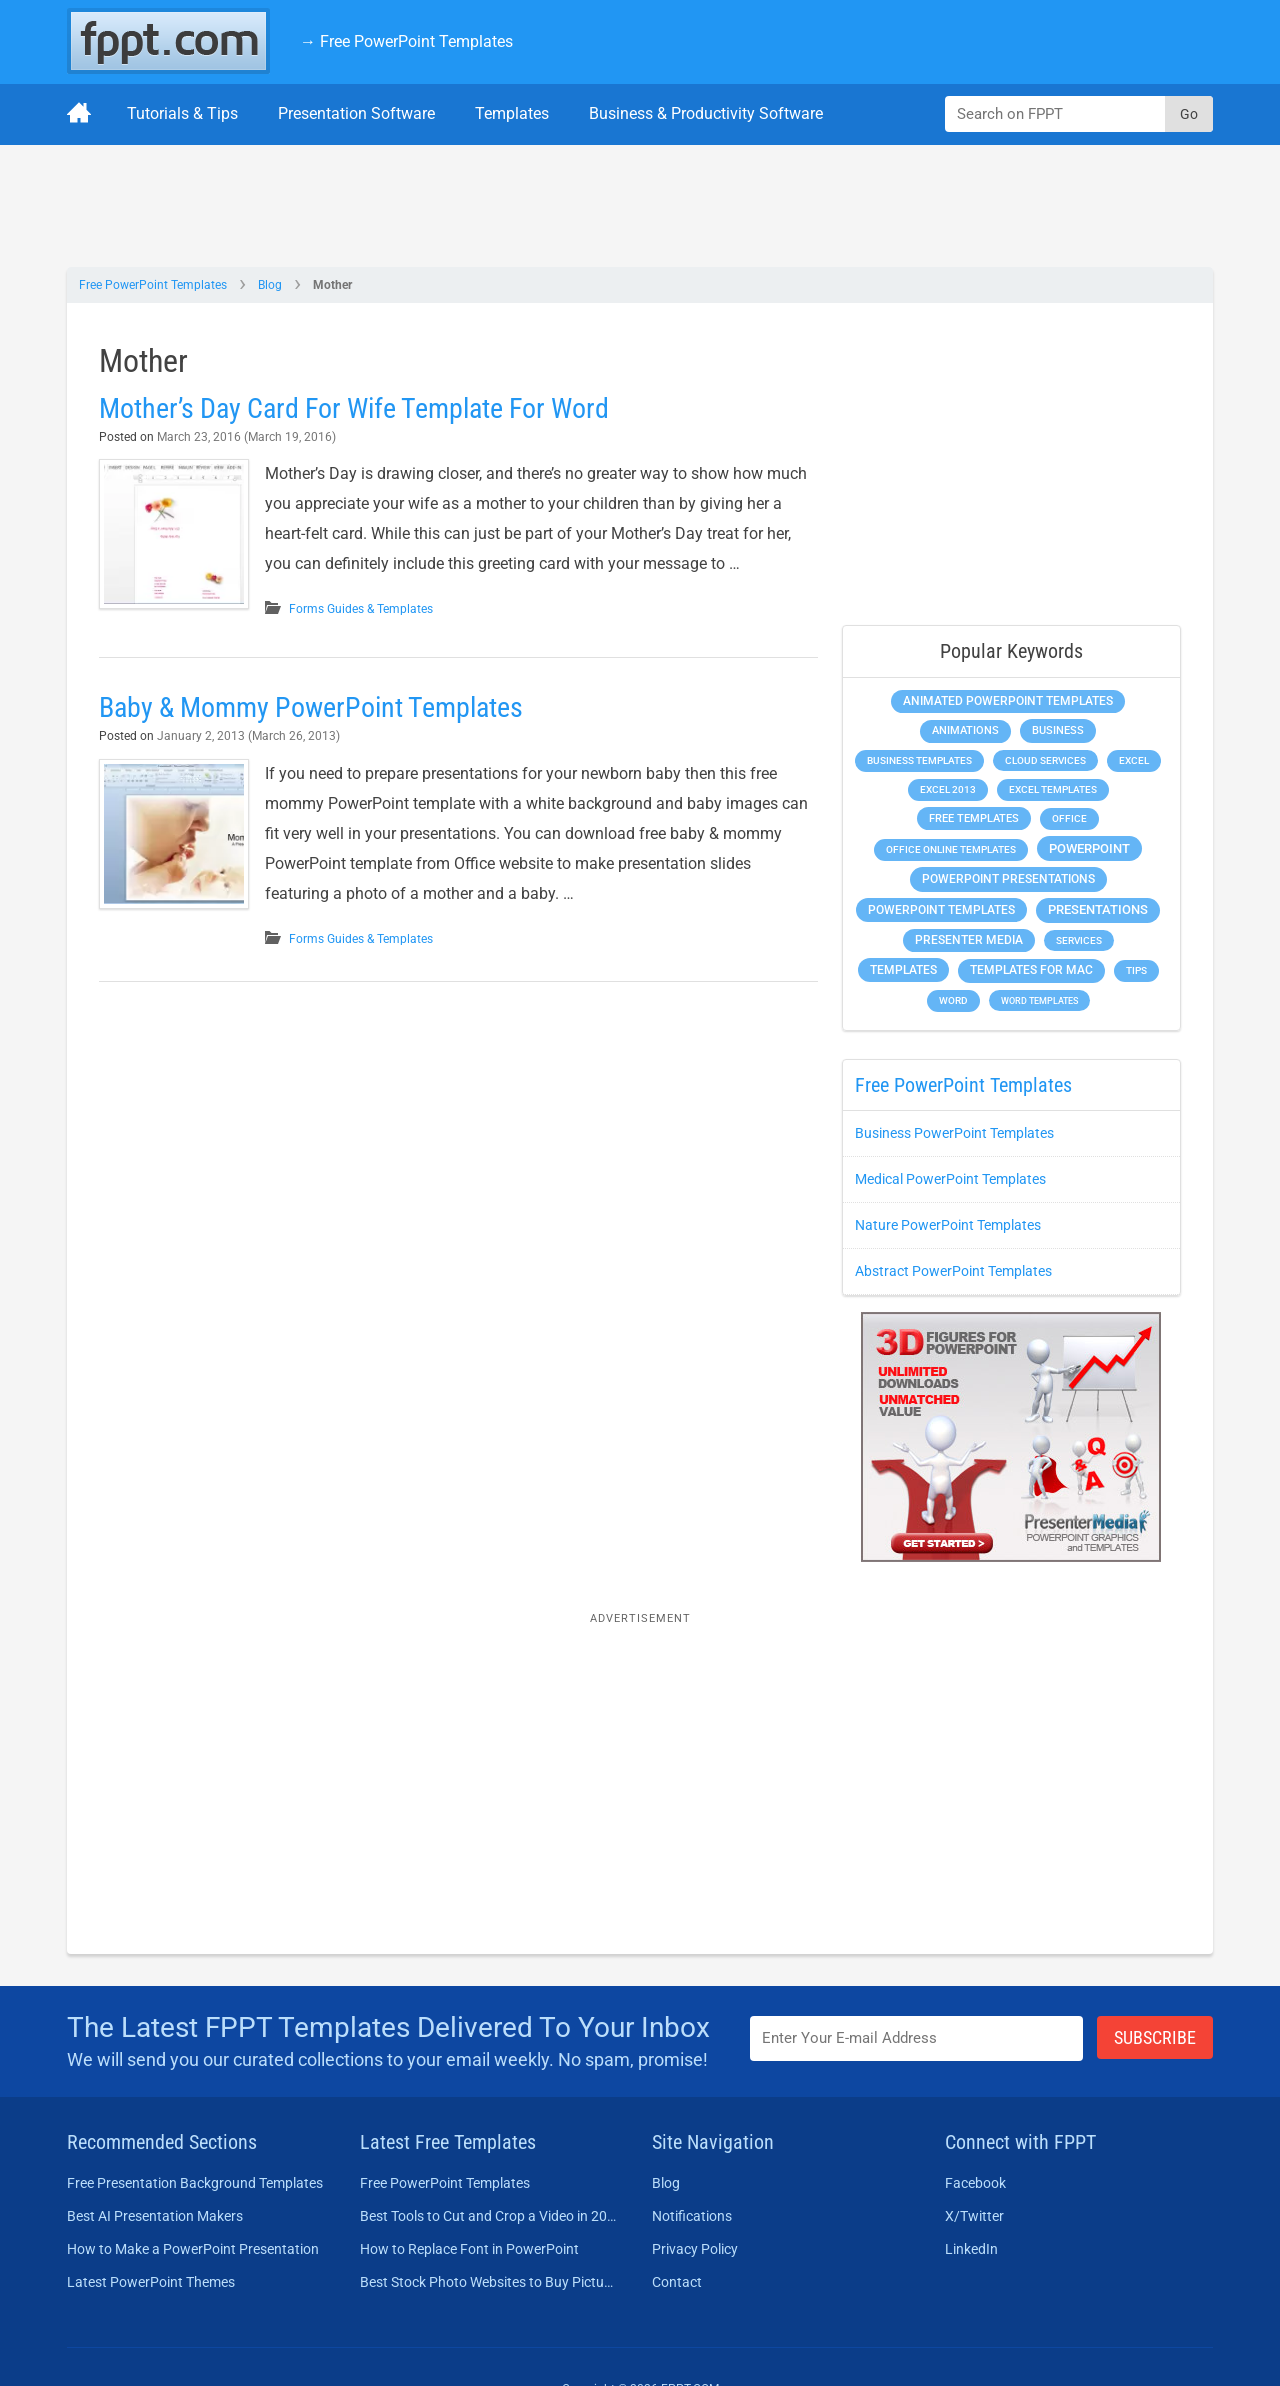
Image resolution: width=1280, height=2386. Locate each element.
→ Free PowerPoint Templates (406, 41)
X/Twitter (974, 2216)
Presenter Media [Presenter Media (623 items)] (969, 940)
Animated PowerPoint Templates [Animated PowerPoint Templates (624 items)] (1008, 701)
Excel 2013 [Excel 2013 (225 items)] (948, 789)
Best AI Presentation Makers (155, 2216)
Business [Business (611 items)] (1058, 730)
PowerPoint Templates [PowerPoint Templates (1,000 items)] (941, 910)
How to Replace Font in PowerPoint (469, 2249)
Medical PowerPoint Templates (950, 1179)
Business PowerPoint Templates (954, 1133)
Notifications (692, 2216)
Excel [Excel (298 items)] (1134, 760)
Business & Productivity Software (706, 113)
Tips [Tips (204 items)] (1136, 970)
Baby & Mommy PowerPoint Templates (311, 707)
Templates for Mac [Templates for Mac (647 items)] (1031, 970)
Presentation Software (356, 113)
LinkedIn (971, 2249)
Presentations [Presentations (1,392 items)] (1098, 909)
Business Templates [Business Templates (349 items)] (919, 760)
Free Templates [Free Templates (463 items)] (974, 818)
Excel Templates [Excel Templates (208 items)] (1053, 789)
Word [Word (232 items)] (953, 1000)
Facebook (975, 2183)
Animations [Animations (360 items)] (965, 730)
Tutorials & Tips (182, 113)
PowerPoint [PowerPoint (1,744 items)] (1089, 848)
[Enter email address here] (917, 2038)
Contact (677, 2282)
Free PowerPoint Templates (153, 285)
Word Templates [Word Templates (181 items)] (1039, 1000)
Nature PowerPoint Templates (948, 1225)
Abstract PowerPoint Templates (953, 1271)
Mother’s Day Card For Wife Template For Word (354, 408)
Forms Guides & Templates (361, 609)
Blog (270, 285)
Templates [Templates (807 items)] (903, 970)
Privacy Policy (695, 2249)
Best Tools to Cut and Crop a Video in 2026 (488, 2216)
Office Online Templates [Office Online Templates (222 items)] (951, 849)
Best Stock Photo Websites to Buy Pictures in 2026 (488, 2282)
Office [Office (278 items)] (1069, 818)
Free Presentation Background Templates (195, 2183)
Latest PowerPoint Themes (151, 2282)
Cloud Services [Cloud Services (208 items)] (1045, 760)
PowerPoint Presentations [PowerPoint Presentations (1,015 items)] (1008, 879)
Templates (512, 113)
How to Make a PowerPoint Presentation (193, 2249)
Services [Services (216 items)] (1079, 940)
